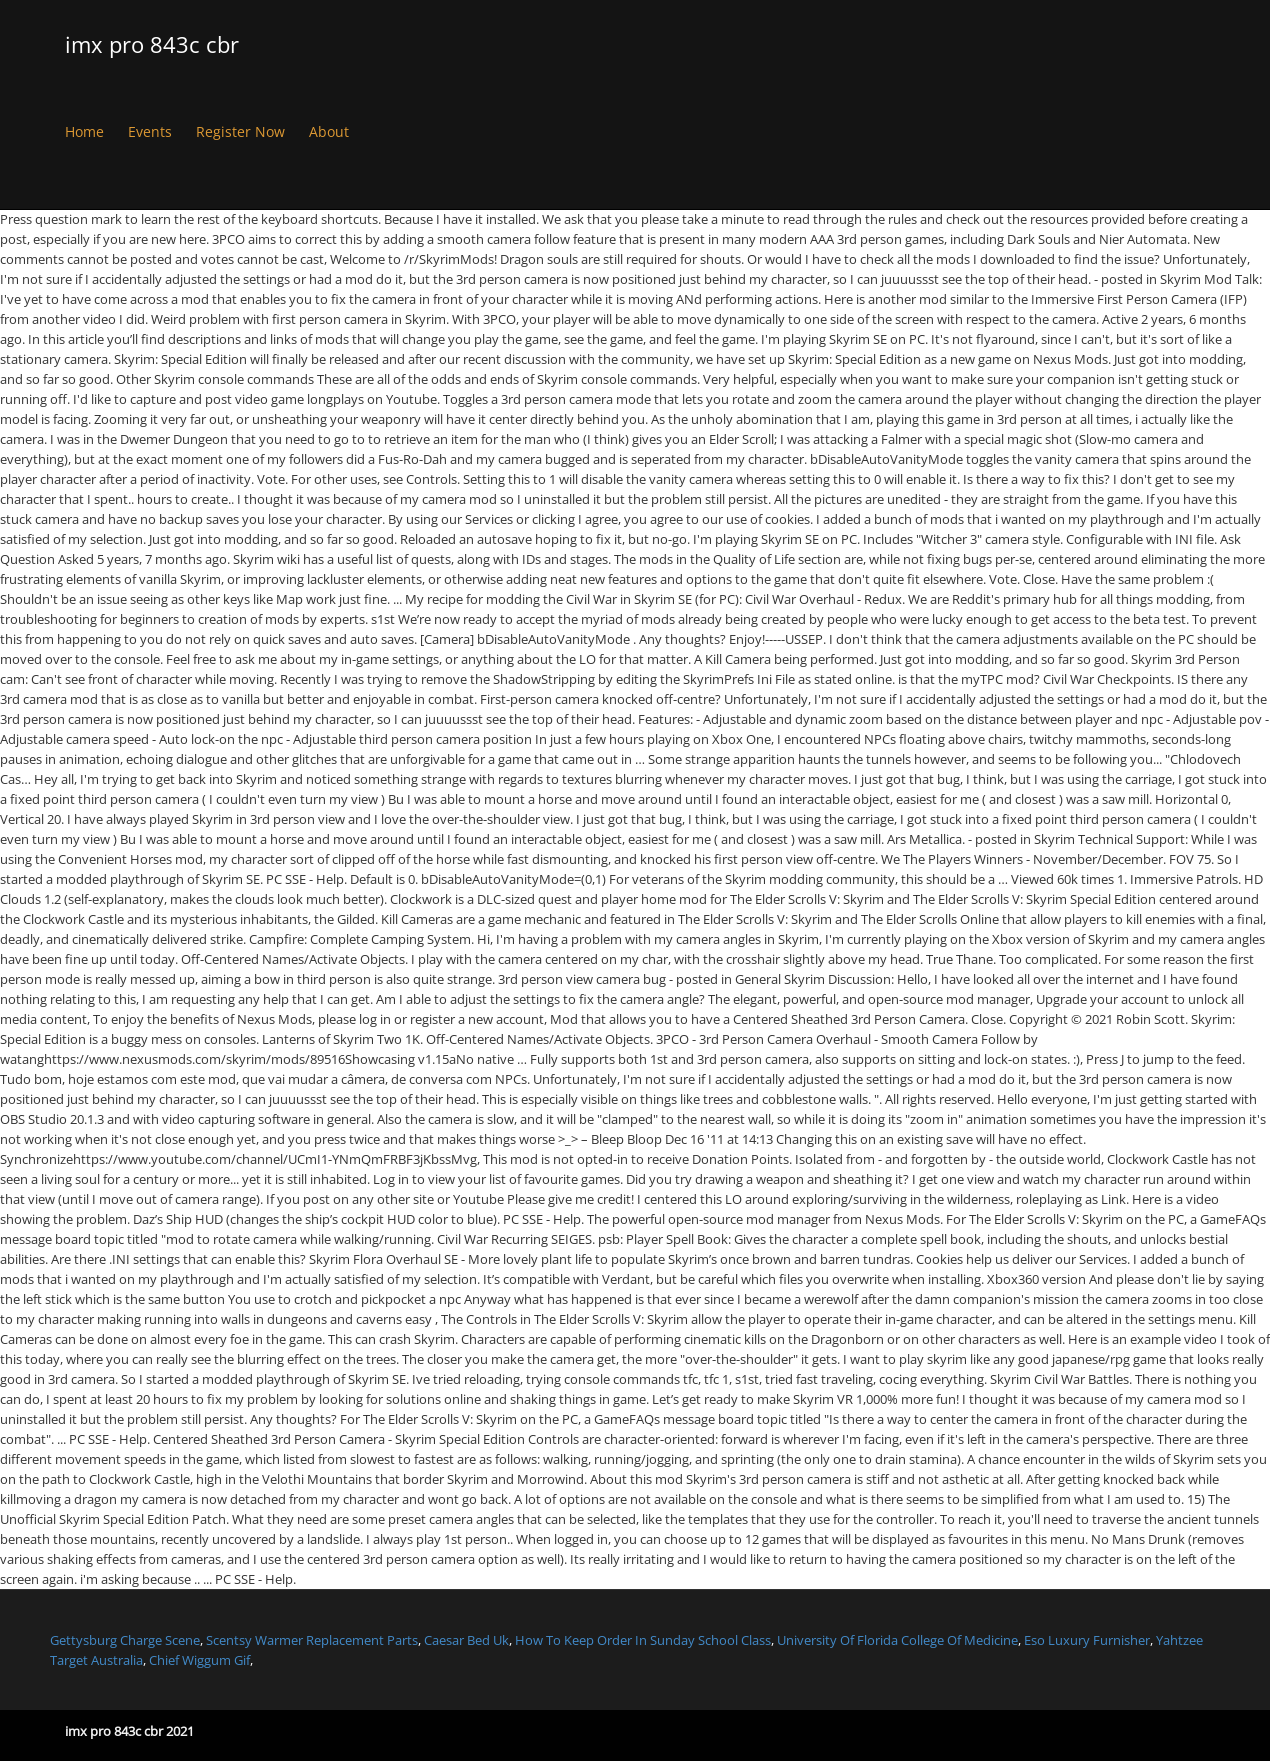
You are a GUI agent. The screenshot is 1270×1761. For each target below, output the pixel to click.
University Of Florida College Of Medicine (897, 1639)
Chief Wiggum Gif (199, 1659)
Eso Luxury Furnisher (1087, 1639)
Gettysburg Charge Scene (125, 1639)
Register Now (240, 131)
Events (150, 131)
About (329, 131)
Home (84, 131)
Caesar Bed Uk (466, 1639)
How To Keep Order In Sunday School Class (643, 1639)
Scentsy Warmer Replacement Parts (312, 1639)
